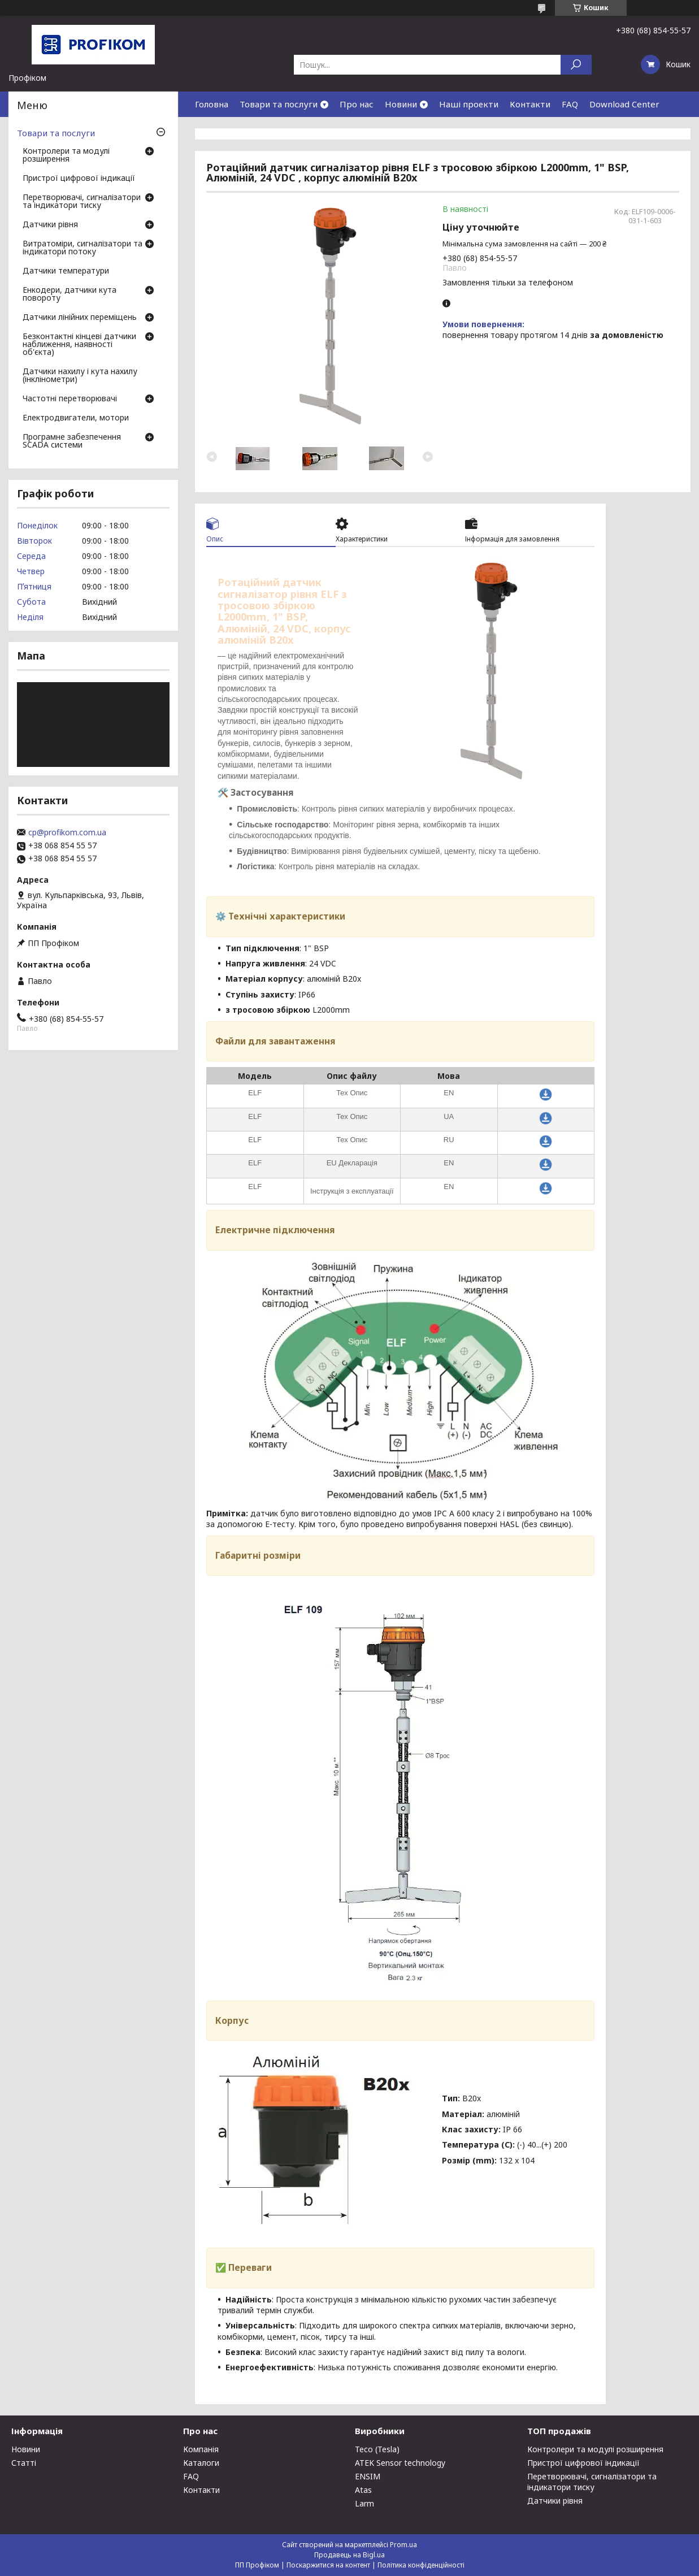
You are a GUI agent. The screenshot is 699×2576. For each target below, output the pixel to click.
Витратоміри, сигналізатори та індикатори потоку (82, 248)
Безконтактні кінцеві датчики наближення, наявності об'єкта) (79, 344)
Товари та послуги (279, 104)
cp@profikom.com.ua (67, 832)
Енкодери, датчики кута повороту (69, 294)
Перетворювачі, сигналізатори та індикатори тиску (82, 201)
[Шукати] (576, 65)
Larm (364, 2503)
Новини (401, 104)
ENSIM (367, 2476)
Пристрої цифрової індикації (79, 178)
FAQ (570, 104)
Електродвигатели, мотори (76, 418)
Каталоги (201, 2462)
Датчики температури (66, 271)
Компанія (201, 2449)
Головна (211, 104)
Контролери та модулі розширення (66, 155)
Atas (363, 2489)
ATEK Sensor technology (400, 2462)
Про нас (357, 104)
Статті (23, 2462)
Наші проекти (468, 104)
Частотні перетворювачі (70, 399)
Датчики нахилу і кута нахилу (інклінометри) (80, 375)
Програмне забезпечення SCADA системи (72, 441)
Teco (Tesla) (377, 2449)
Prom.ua (403, 2544)
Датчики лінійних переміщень (80, 317)
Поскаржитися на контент (328, 2565)
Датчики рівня (50, 224)
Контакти (530, 104)
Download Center (624, 104)
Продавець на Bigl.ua (349, 2555)
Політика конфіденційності (420, 2565)
